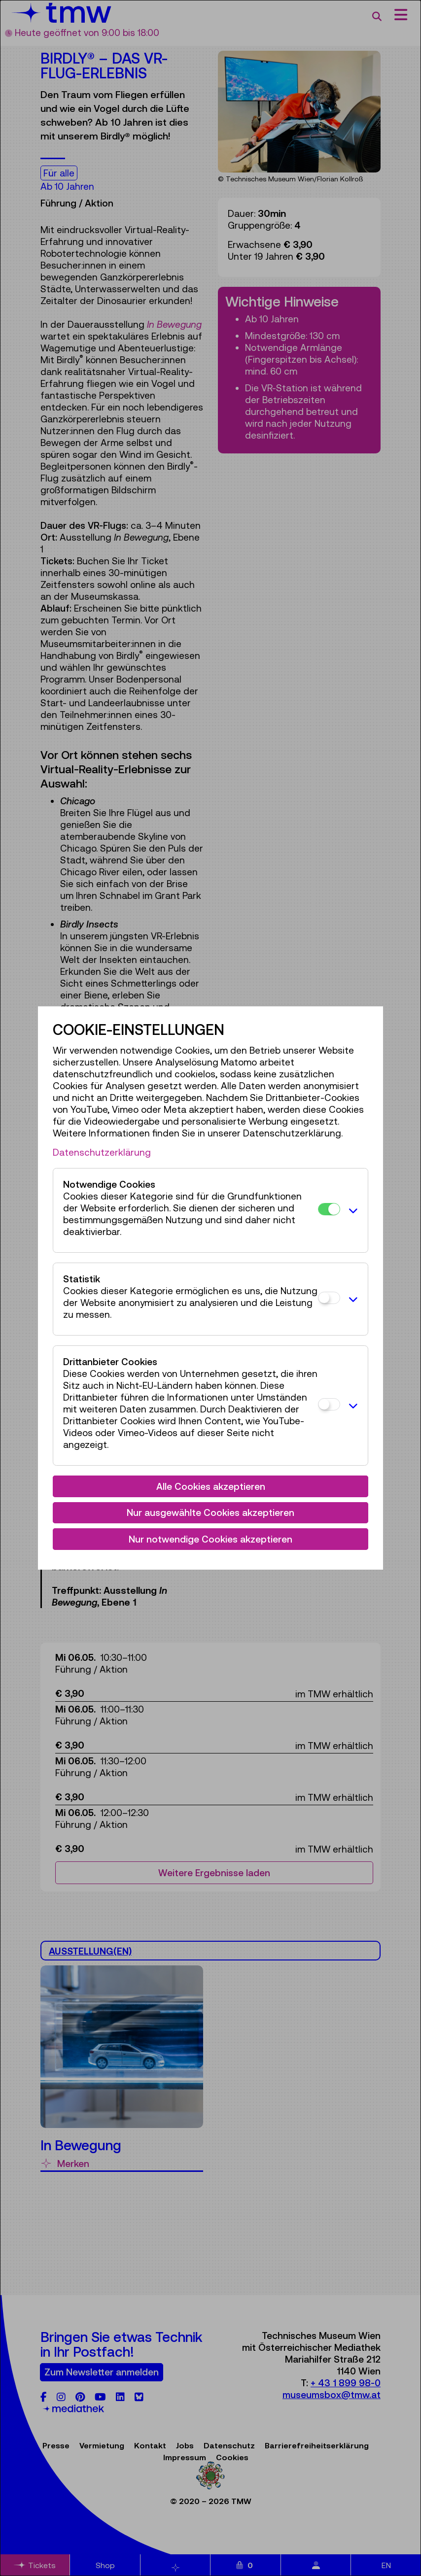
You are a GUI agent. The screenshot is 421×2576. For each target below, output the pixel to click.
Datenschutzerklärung (102, 1152)
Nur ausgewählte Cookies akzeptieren (210, 1512)
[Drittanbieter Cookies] (329, 1404)
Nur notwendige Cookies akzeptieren (210, 1539)
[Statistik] (329, 1298)
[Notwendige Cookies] (329, 1209)
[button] (351, 1210)
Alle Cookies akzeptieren (210, 1486)
